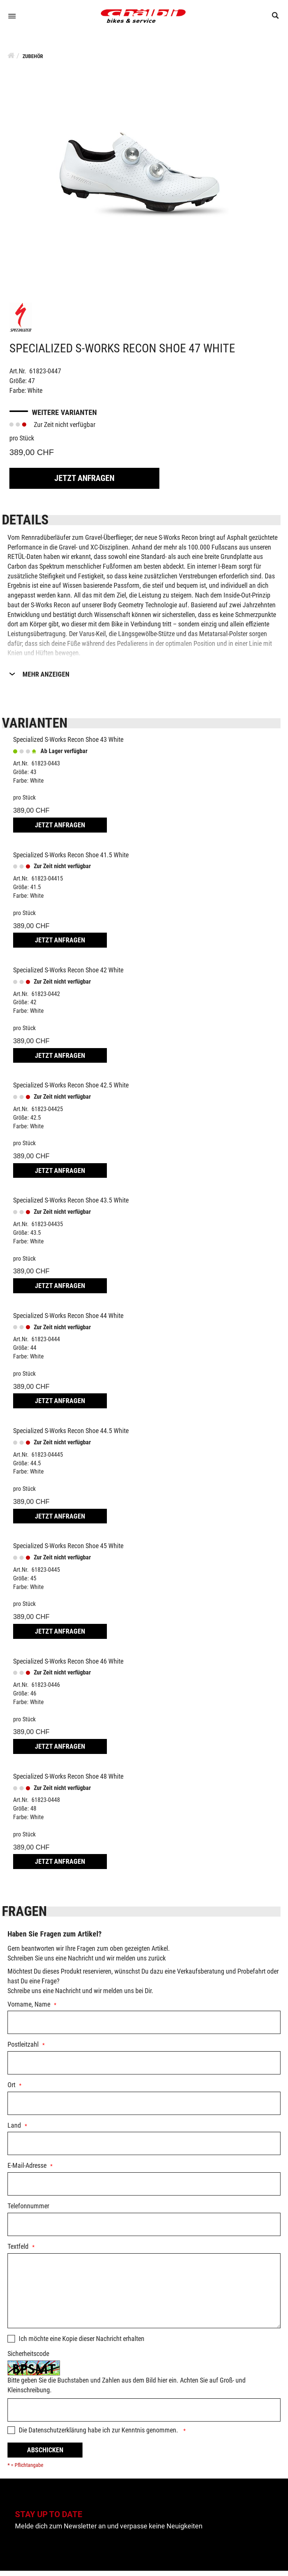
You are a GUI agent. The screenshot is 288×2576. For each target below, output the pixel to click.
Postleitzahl (23, 2049)
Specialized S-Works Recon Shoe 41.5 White (71, 860)
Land (14, 2130)
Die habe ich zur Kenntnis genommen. (99, 2435)
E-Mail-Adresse (27, 2171)
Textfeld (18, 2251)
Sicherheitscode (28, 2359)
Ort (11, 2090)
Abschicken (45, 2455)
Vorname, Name (29, 2009)
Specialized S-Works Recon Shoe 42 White (68, 975)
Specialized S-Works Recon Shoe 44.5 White (71, 1436)
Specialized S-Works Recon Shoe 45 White (68, 1551)
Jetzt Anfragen (84, 483)
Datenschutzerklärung (57, 2435)
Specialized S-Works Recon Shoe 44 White (68, 1320)
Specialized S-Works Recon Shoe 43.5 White (71, 1205)
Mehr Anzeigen (45, 679)
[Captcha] (144, 2415)
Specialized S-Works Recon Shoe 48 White (68, 1781)
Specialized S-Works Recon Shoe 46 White (68, 1666)
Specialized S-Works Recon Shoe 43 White (68, 745)
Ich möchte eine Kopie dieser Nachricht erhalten (81, 2343)
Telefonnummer (28, 2211)
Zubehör (32, 61)
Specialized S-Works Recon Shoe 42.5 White (71, 1090)
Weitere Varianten (64, 417)
